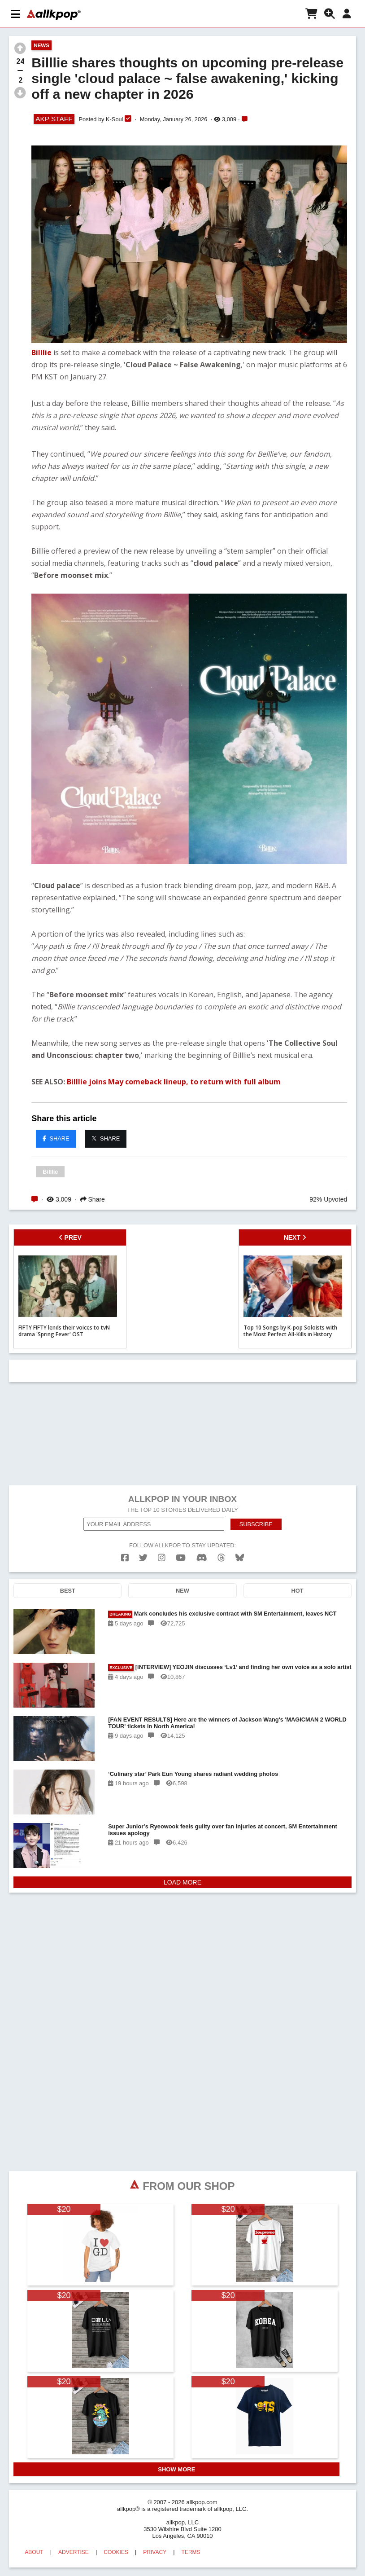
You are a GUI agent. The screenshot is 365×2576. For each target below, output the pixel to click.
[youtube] (181, 1558)
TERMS (191, 2552)
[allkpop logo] (54, 15)
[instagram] (161, 1558)
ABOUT (34, 2552)
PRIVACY (154, 2552)
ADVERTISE (73, 2552)
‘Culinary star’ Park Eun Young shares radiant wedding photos (193, 1773)
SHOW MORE (176, 2469)
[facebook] (125, 1558)
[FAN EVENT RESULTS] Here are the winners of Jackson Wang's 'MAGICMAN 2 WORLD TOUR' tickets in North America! (227, 1723)
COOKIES (116, 2552)
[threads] (221, 1558)
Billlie (41, 352)
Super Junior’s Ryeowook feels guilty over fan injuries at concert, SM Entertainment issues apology (222, 1829)
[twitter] (143, 1558)
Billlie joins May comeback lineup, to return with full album (174, 1082)
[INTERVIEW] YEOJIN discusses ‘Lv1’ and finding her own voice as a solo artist (229, 1667)
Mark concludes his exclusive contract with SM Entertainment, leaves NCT (222, 1614)
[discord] (201, 1558)
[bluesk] (239, 1558)
